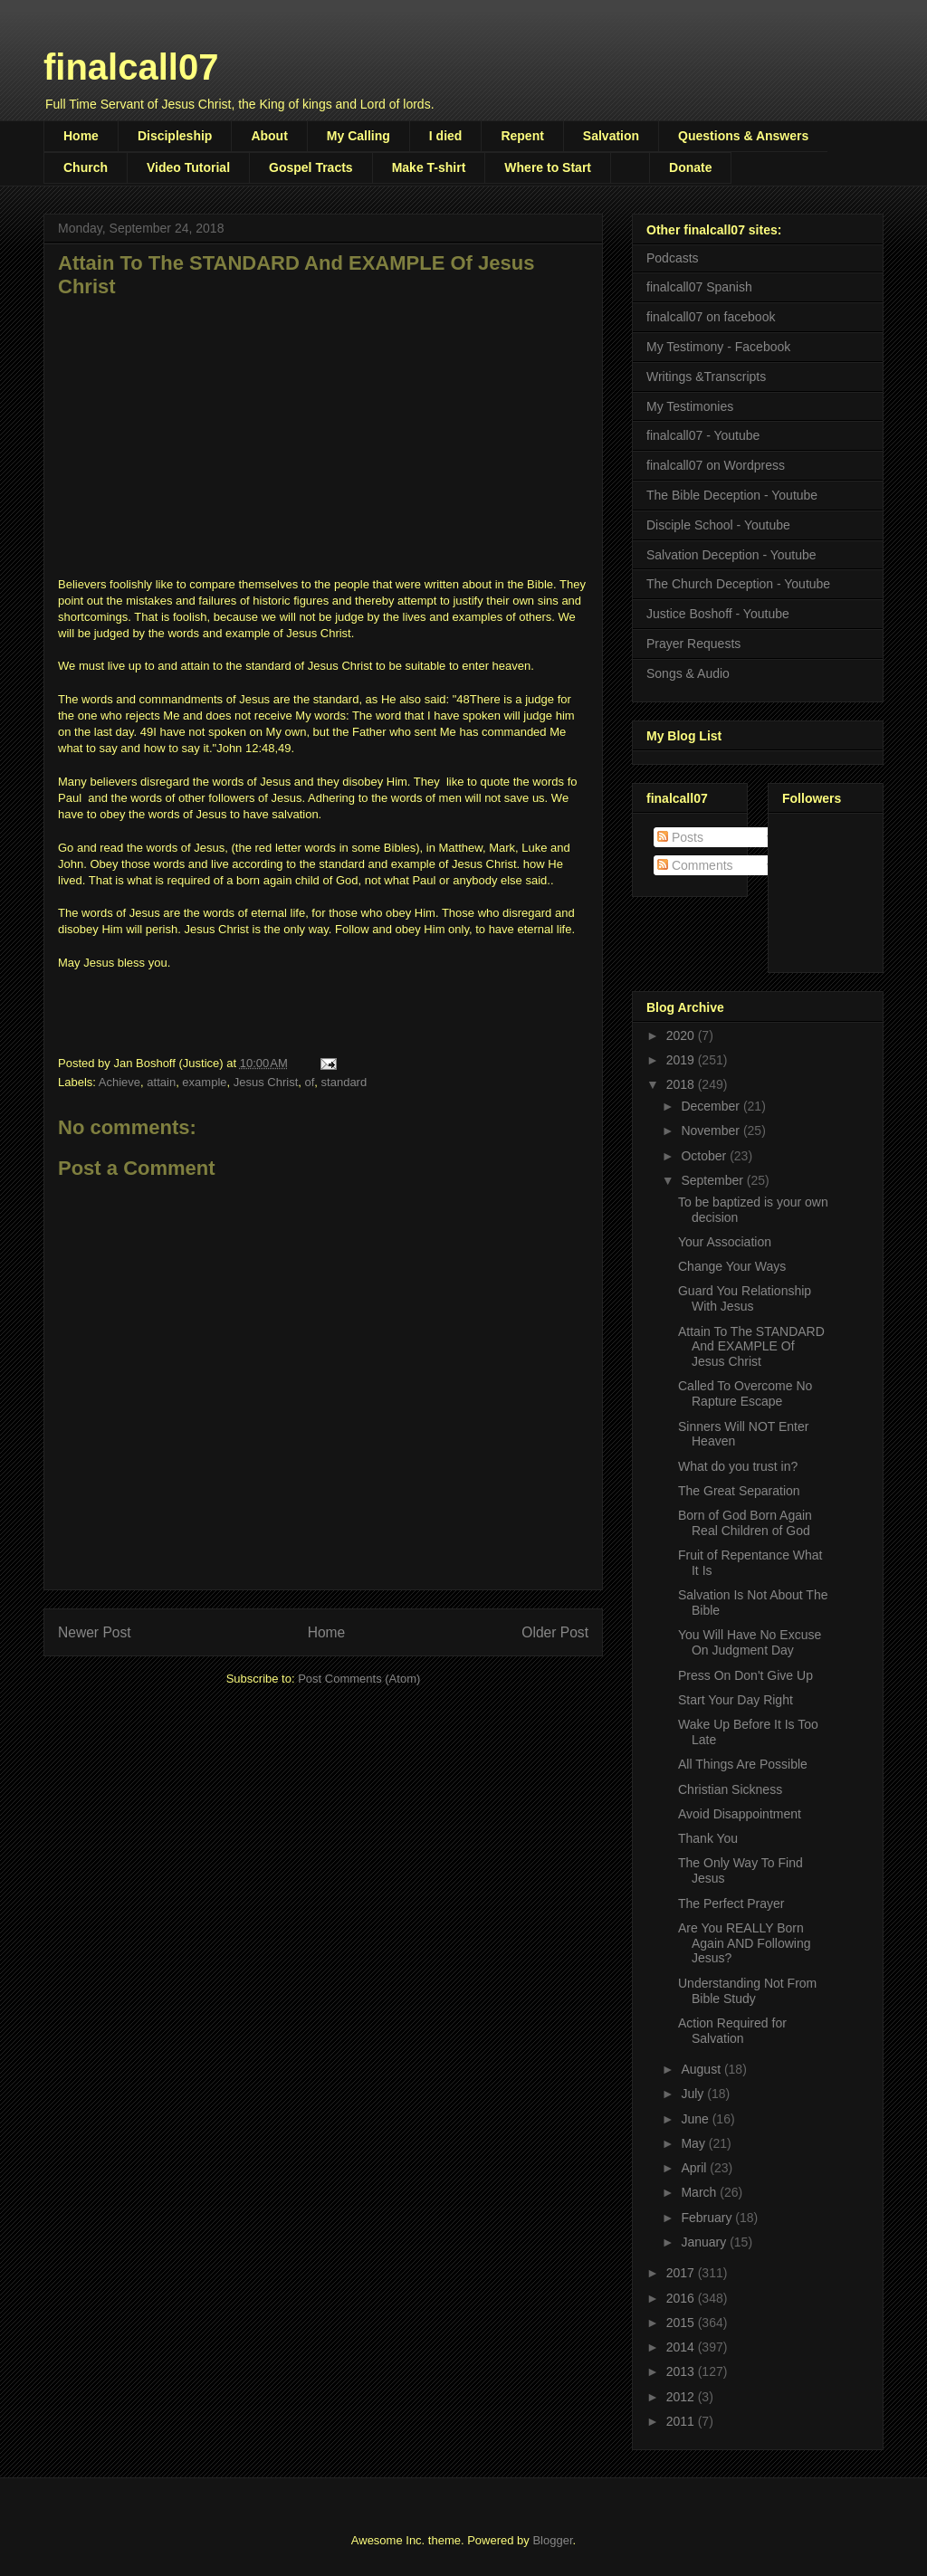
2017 (682, 2273)
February (708, 2217)
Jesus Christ (266, 1082)
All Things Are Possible (743, 1764)
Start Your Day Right (735, 1700)
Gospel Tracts (311, 167)
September (713, 1180)
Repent (522, 136)
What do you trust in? (738, 1466)
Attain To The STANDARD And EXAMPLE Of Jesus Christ (751, 1346)
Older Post (554, 1632)
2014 (682, 2347)
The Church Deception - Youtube (738, 584)
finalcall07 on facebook (710, 317)
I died (446, 136)
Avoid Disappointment (739, 1814)
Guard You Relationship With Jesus (744, 1298)
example (204, 1082)
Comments (695, 865)
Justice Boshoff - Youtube (717, 613)
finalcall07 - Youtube (703, 435)
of (310, 1082)
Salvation (611, 136)
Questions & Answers (743, 136)
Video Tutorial (188, 167)
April (695, 2168)
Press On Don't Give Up (745, 1675)
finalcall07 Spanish (699, 287)
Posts (680, 837)
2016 (682, 2298)
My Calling (358, 136)
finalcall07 (130, 67)
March (700, 2192)
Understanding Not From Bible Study (747, 1991)
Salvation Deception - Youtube (731, 555)
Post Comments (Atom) (359, 1678)
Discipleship (175, 136)
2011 (682, 2421)
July (694, 2093)
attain (161, 1082)
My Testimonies (689, 406)
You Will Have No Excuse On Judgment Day (749, 1642)
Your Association (724, 1242)
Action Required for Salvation (732, 2031)
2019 (682, 1060)
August (702, 2069)
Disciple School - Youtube (718, 525)
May (694, 2143)
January (705, 2242)
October (705, 1156)
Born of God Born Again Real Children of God (745, 1523)
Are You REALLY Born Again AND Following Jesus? (744, 1943)
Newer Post (94, 1632)
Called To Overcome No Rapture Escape (745, 1393)
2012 (682, 2397)
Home (81, 136)
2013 (682, 2371)
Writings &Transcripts (706, 376)
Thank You (708, 1838)
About (269, 136)
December (711, 1106)
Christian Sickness (730, 1789)
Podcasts (672, 258)
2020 (682, 1035)
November (711, 1130)
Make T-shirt (429, 167)
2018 (682, 1084)
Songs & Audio (688, 673)
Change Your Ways (732, 1266)
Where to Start (547, 167)
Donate (690, 167)
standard (344, 1082)
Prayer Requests (693, 643)
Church (85, 167)
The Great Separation (739, 1491)
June (696, 2119)
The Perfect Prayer (731, 1903)
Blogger (552, 2540)
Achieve (119, 1082)
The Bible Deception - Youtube (731, 495)
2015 (682, 2322)
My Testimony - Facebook (718, 346)
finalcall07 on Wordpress (715, 465)
